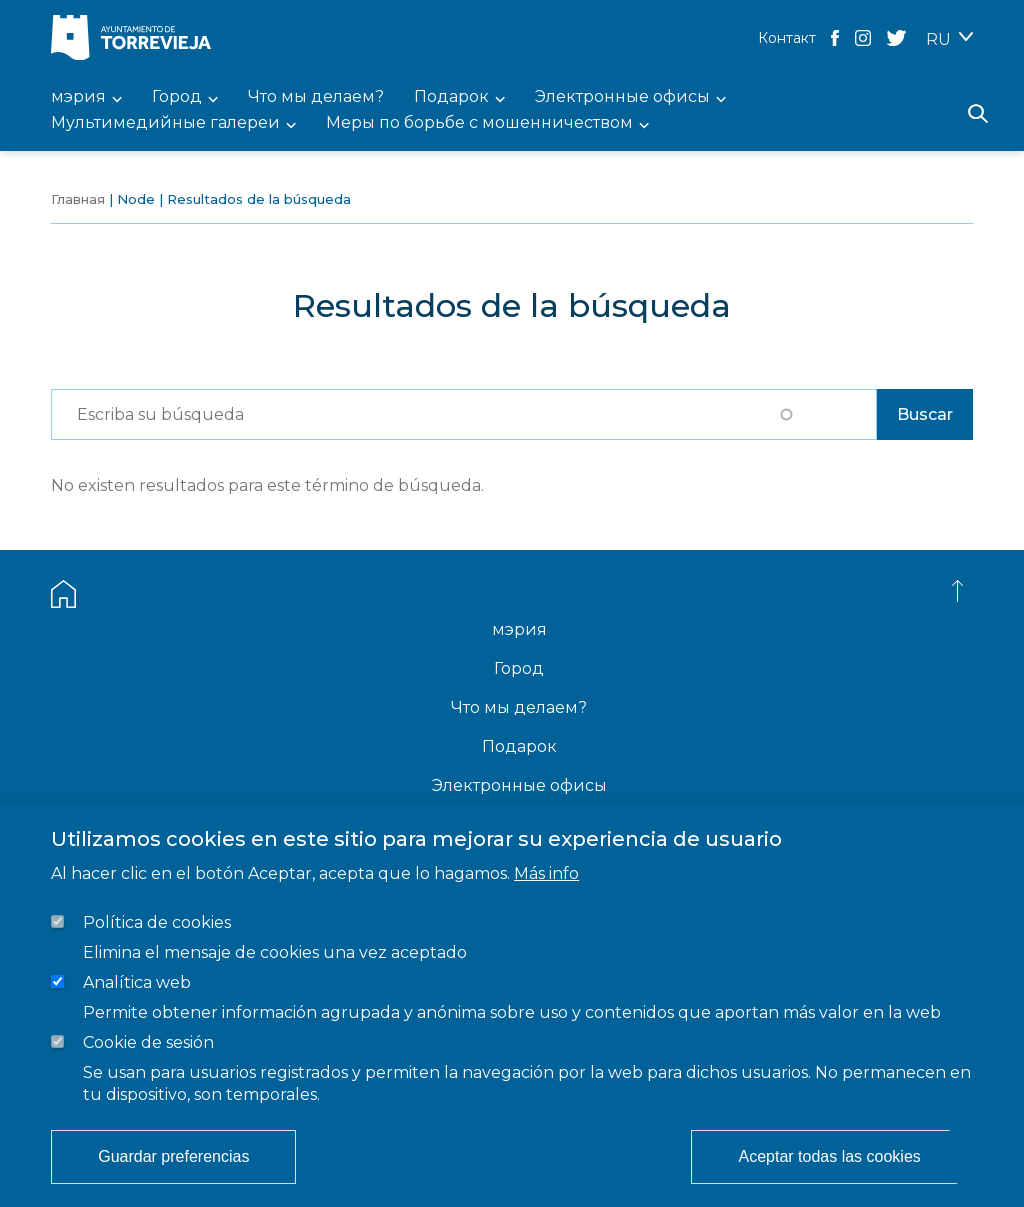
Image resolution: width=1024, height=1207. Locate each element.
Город (519, 668)
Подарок (519, 746)
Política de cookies (157, 922)
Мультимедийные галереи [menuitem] (165, 123)
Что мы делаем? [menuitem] (316, 97)
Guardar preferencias (173, 1156)
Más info (546, 873)
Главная (78, 199)
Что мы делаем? (519, 707)
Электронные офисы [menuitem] (622, 97)
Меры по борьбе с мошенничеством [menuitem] (479, 123)
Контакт (787, 38)
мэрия (519, 629)
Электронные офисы (519, 785)
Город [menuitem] (177, 97)
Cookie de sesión (148, 1042)
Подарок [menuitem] (451, 97)
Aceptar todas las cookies (829, 1156)
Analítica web (137, 982)
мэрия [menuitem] (78, 97)
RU (938, 39)
